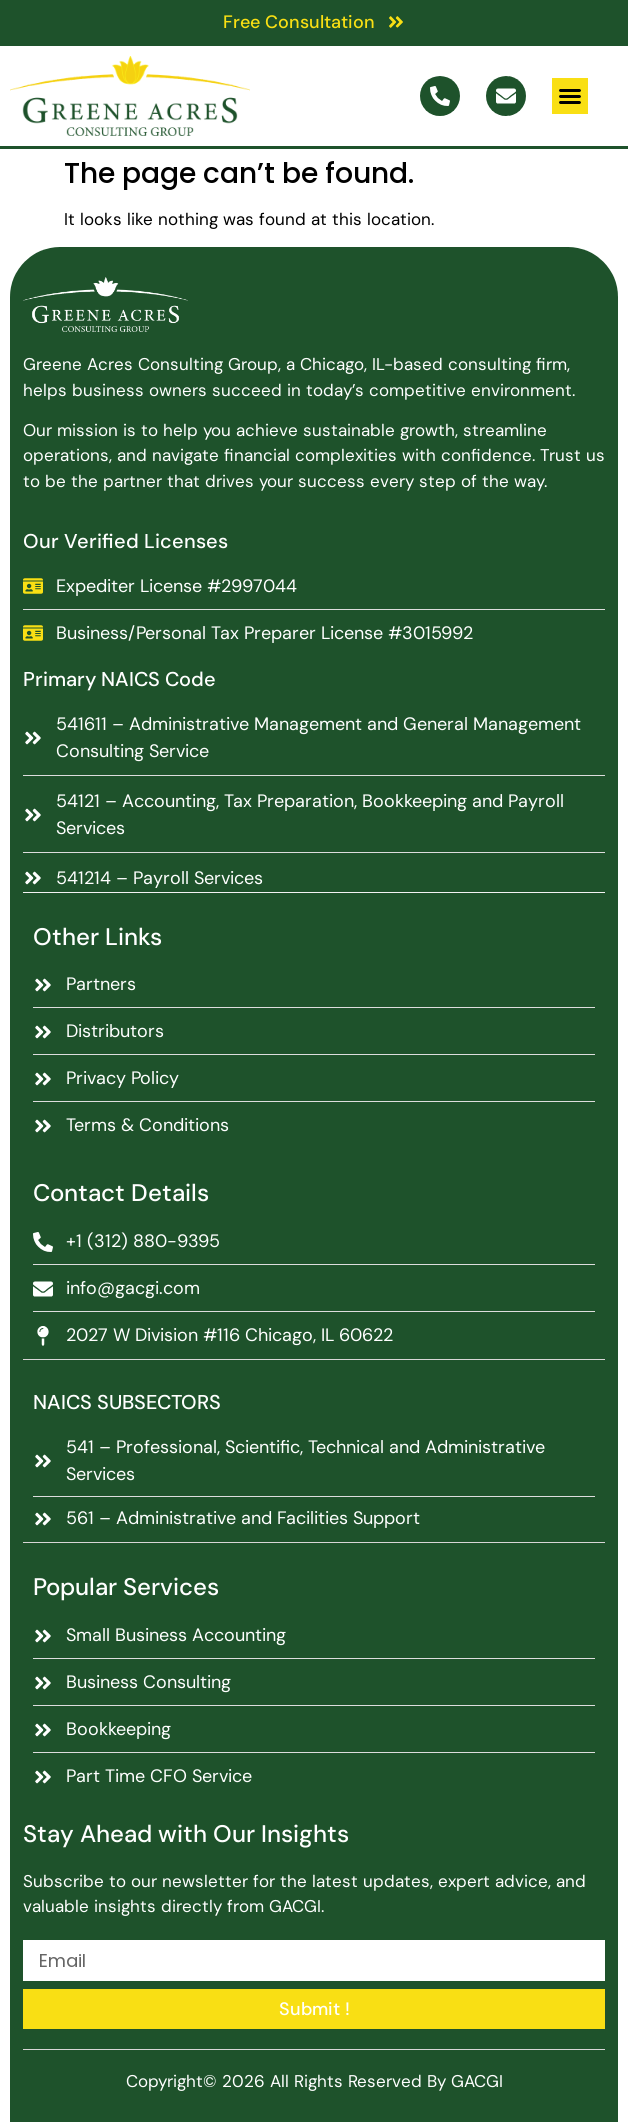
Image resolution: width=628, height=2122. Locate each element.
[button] (570, 96)
